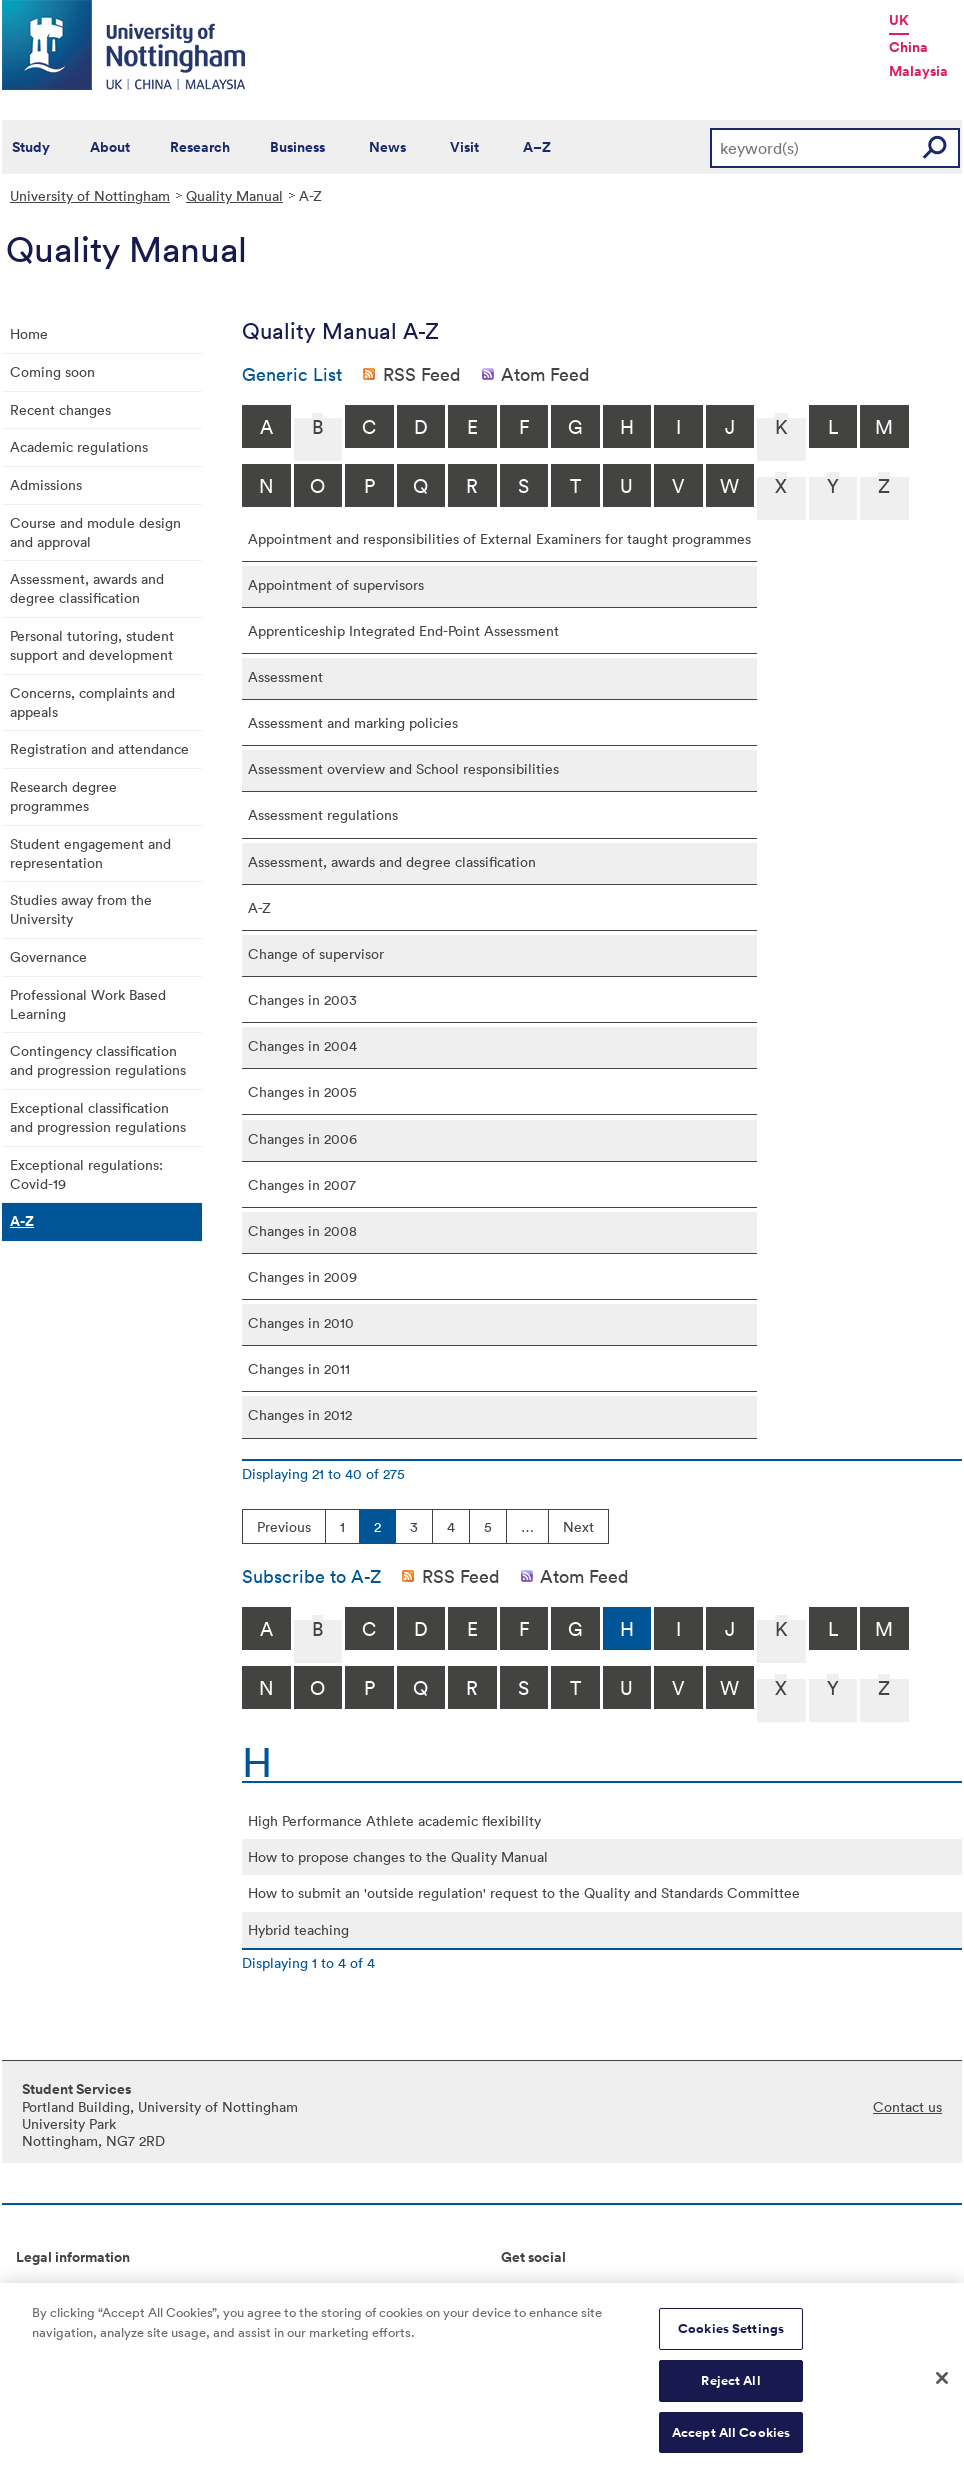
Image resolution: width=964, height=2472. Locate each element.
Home (29, 333)
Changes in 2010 (301, 1322)
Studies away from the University (81, 909)
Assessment (285, 676)
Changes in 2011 (299, 1368)
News (387, 147)
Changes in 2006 (302, 1138)
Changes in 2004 (302, 1045)
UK (899, 20)
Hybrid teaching (298, 1929)
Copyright (48, 2290)
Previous (284, 1526)
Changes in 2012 (300, 1414)
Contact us (907, 2106)
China (908, 47)
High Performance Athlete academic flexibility (394, 1820)
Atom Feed (545, 374)
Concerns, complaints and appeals (92, 702)
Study (31, 147)
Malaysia (918, 71)
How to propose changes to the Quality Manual (398, 1856)
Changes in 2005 (302, 1091)
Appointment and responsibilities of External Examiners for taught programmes (499, 538)
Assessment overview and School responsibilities (403, 768)
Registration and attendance (99, 748)
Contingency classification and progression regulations (98, 1060)
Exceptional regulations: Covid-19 (86, 1174)
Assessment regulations (323, 814)
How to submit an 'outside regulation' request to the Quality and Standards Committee (524, 1892)
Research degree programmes (63, 796)
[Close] (942, 2387)
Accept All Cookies (731, 2441)
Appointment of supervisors (336, 584)
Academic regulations (79, 446)
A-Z (22, 1221)
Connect (528, 2290)
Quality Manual (234, 195)
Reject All (730, 2389)
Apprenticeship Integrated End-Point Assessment (403, 630)
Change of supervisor (316, 953)
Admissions (46, 484)
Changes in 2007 (302, 1184)
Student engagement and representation (90, 853)
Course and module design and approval (95, 532)
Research (200, 147)
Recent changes (60, 409)
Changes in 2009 (302, 1276)
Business (297, 147)
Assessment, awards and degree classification (87, 588)
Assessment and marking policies (353, 722)
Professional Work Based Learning (88, 1004)
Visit (464, 147)
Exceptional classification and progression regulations (98, 1117)
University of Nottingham (90, 195)
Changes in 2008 (302, 1230)
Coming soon (52, 371)
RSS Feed (422, 374)
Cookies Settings (731, 2338)
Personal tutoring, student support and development (92, 645)
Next (578, 1526)
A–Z (537, 147)
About (110, 147)
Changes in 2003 (302, 999)
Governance (48, 956)
